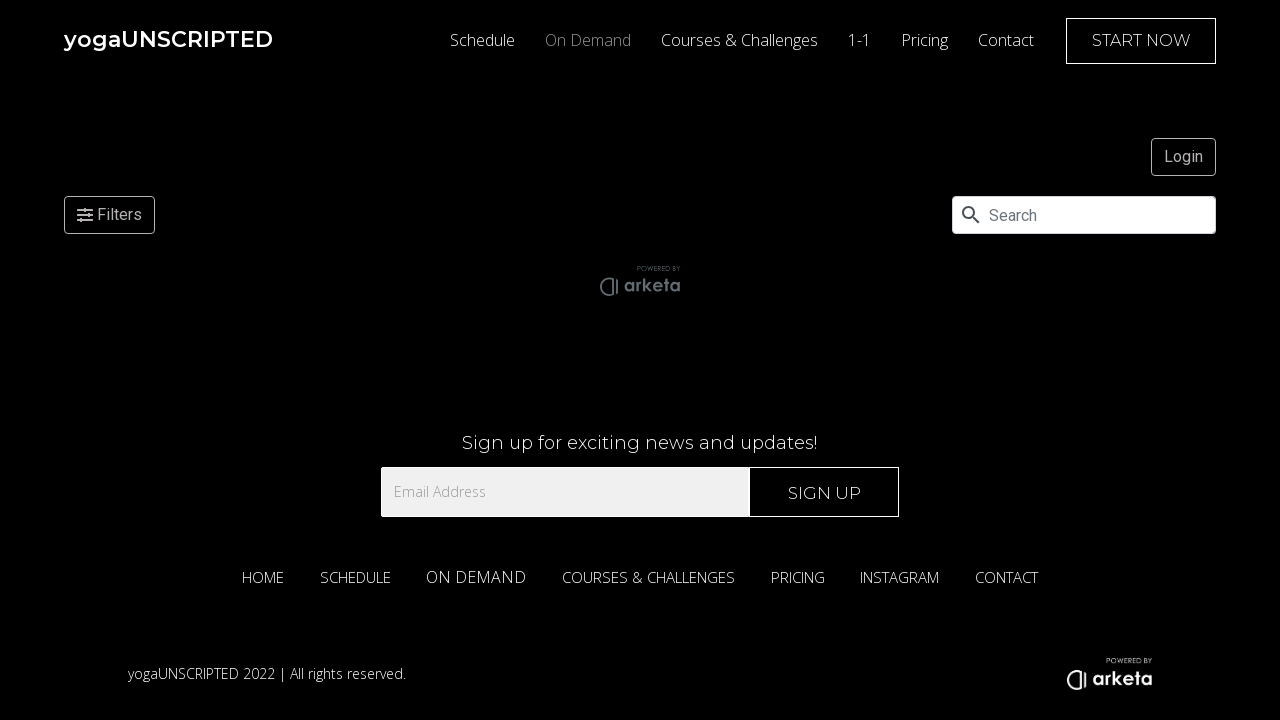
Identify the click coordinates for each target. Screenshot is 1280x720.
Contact (1006, 40)
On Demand (588, 40)
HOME (263, 577)
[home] (168, 40)
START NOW (1141, 40)
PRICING (798, 577)
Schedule (482, 40)
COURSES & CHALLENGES (648, 577)
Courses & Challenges (739, 40)
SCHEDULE (355, 577)
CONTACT (1006, 577)
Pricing (924, 40)
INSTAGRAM (899, 577)
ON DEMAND (476, 577)
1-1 (859, 40)
